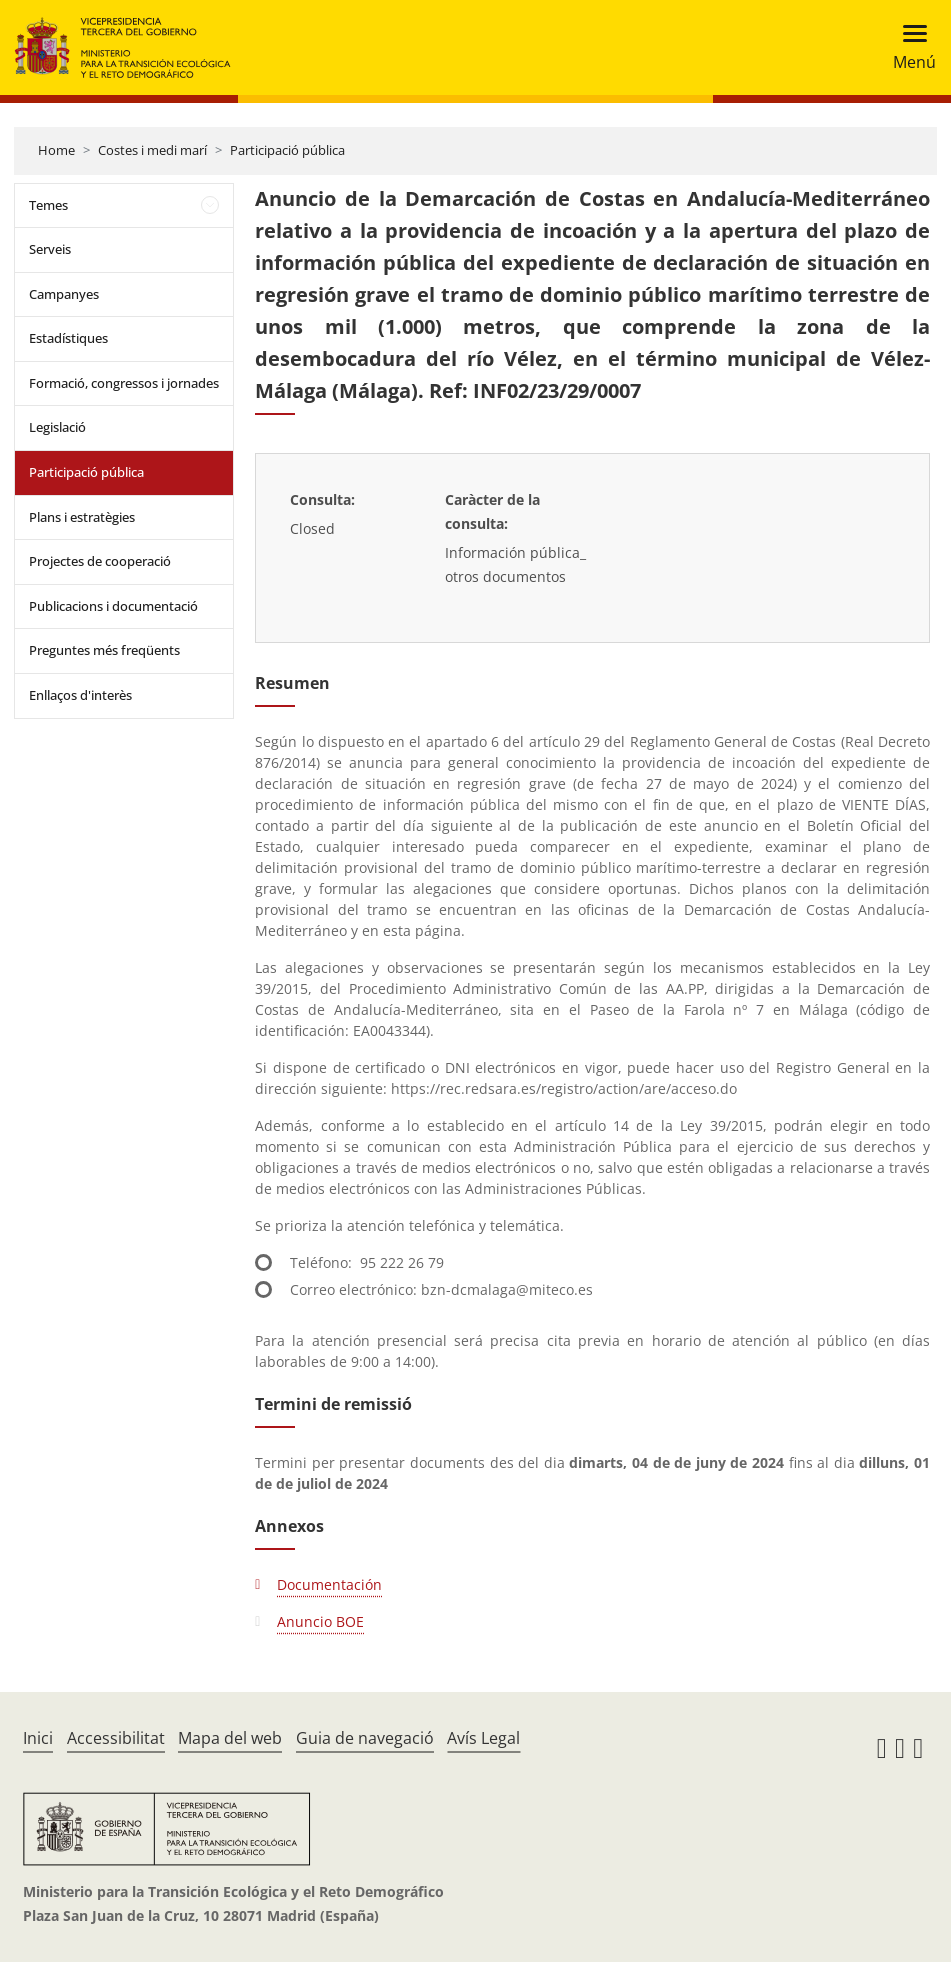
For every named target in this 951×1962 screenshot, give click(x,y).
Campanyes (64, 294)
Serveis (50, 249)
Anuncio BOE (320, 1621)
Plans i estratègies (82, 517)
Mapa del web (230, 1738)
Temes (48, 205)
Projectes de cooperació (100, 561)
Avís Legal (483, 1738)
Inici (38, 1738)
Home (56, 150)
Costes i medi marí (152, 150)
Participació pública (287, 150)
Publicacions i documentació (113, 606)
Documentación (329, 1584)
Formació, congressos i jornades (124, 383)
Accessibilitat (116, 1738)
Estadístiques (68, 338)
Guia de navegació (365, 1738)
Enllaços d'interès (80, 695)
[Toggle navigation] (908, 47)
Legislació (57, 427)
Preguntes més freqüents (104, 650)
